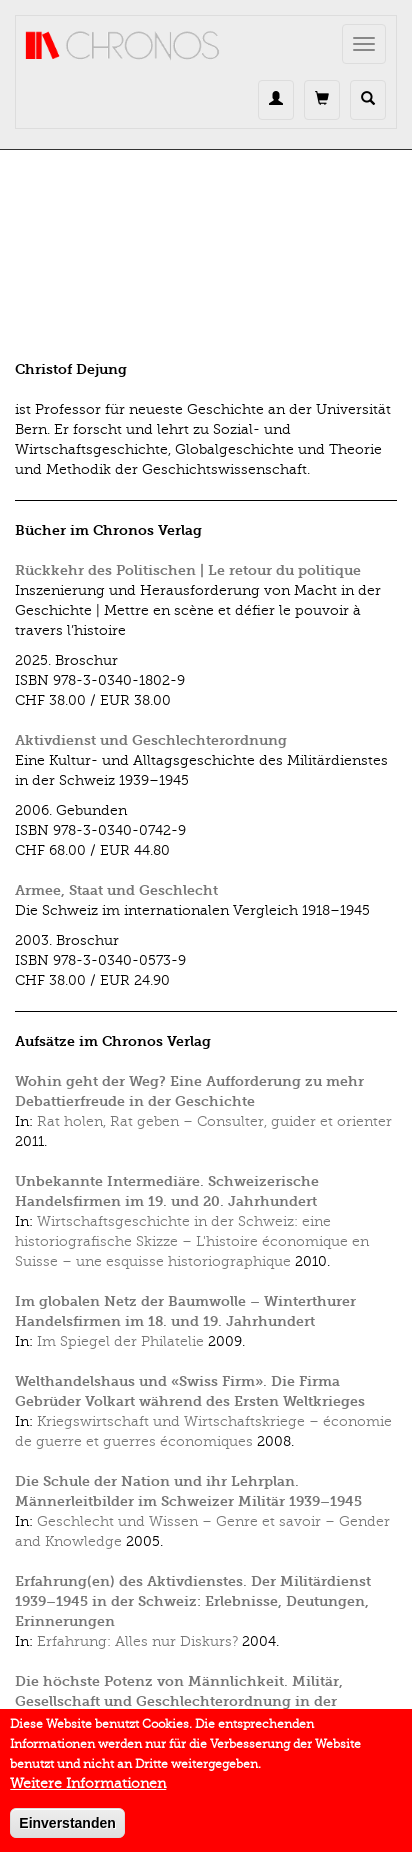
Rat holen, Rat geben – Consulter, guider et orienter (214, 1121)
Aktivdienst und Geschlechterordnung (151, 740)
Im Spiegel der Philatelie (120, 1341)
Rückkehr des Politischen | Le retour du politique (188, 570)
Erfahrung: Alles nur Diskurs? (137, 1641)
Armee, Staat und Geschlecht (116, 890)
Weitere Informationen (88, 1792)
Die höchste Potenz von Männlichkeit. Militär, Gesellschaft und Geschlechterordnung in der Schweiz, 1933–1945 (179, 1701)
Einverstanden (67, 1832)
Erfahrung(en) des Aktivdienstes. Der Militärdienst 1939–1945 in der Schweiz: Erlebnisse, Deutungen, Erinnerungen (193, 1601)
